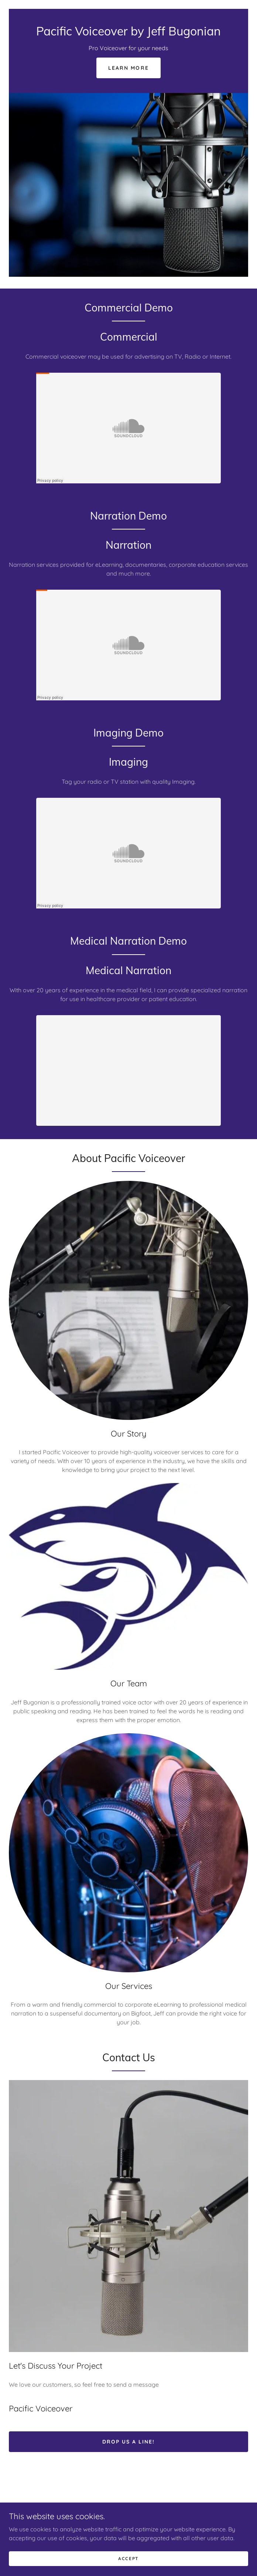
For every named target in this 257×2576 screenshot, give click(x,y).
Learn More (128, 68)
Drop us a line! (128, 2441)
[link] (128, 33)
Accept (128, 2558)
